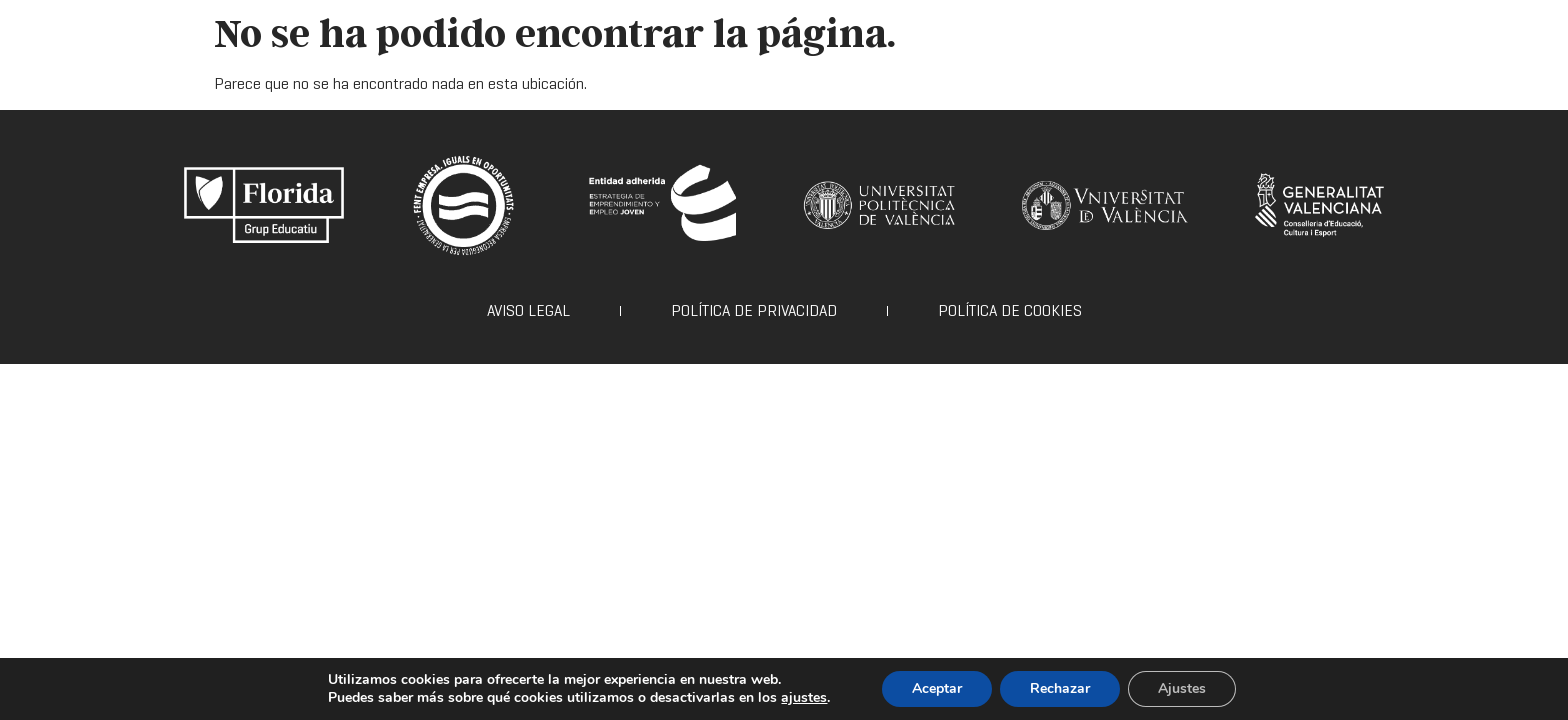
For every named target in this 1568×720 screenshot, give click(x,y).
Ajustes (1182, 688)
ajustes (804, 698)
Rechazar (1060, 688)
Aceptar (937, 688)
